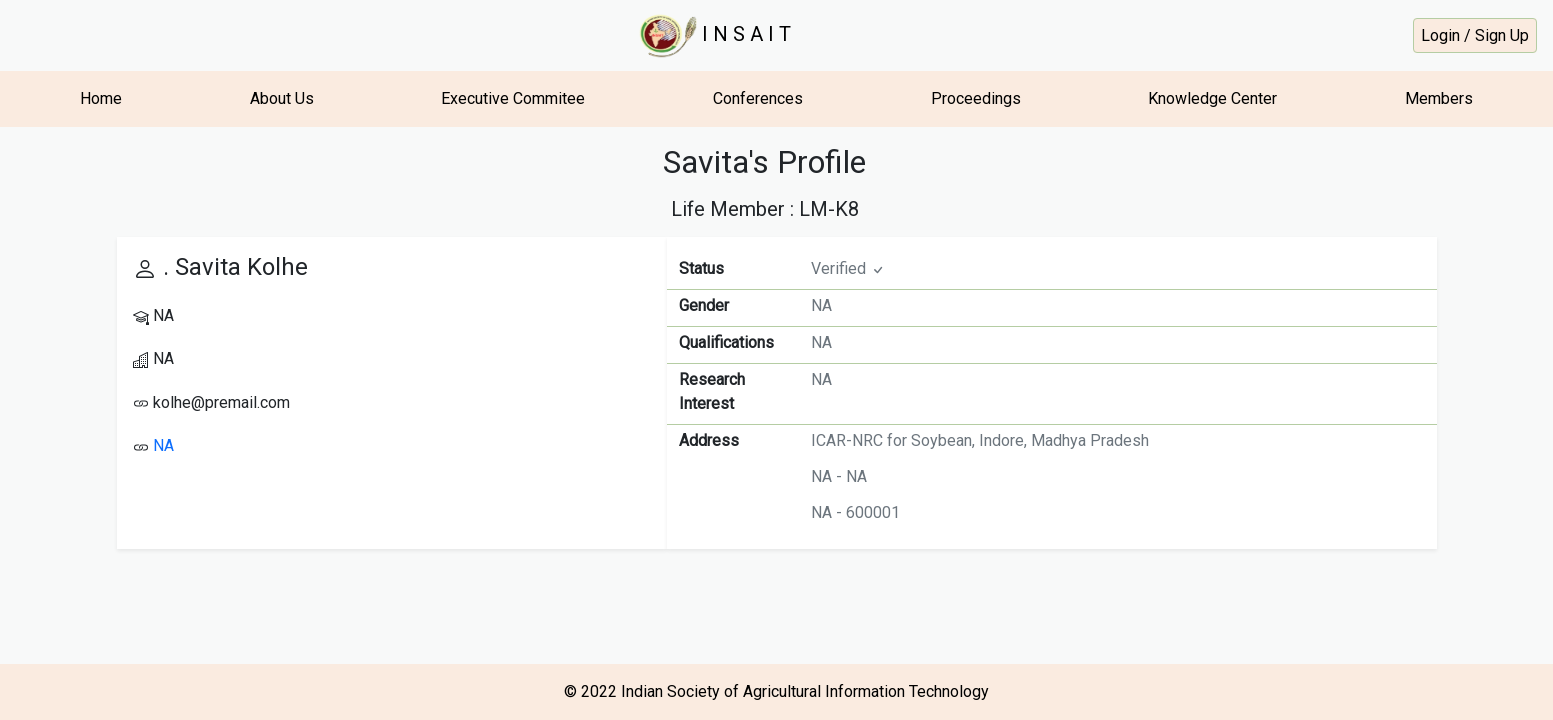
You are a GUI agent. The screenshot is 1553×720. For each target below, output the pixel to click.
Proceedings (976, 98)
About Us (282, 98)
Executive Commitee (513, 98)
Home (101, 98)
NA (163, 445)
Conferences (758, 98)
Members (1439, 98)
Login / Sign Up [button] (1475, 35)
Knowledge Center (1212, 98)
